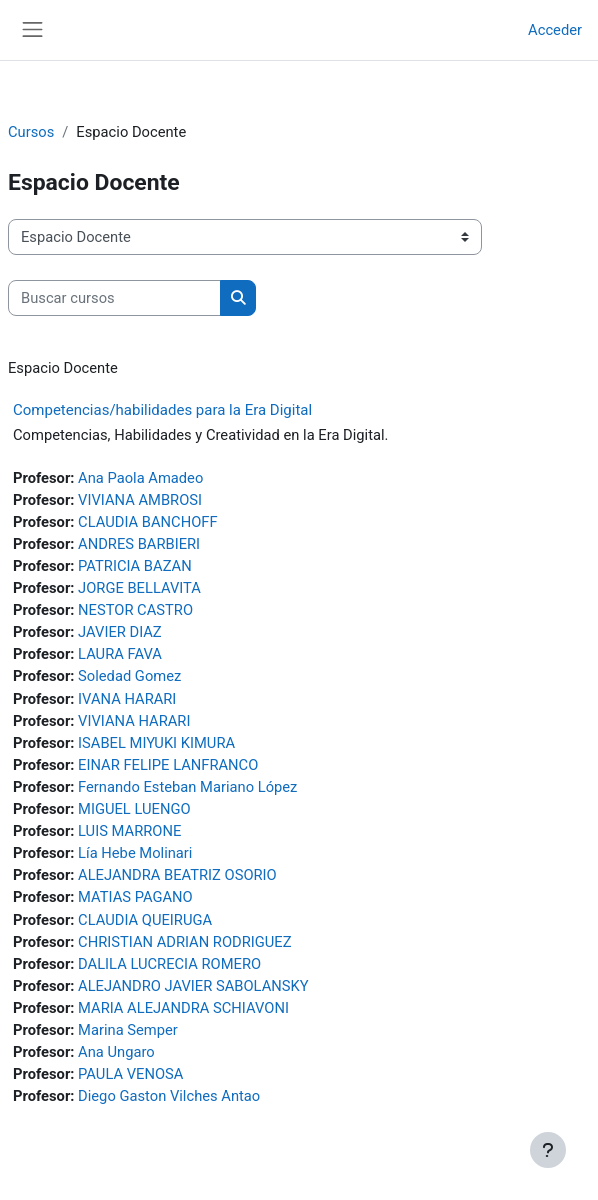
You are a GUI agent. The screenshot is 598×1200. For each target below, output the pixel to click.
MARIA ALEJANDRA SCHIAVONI (183, 1008)
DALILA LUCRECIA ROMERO (169, 964)
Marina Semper (128, 1030)
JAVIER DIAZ (120, 632)
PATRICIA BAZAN (135, 566)
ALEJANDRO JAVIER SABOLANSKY (193, 986)
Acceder (555, 30)
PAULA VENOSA (130, 1074)
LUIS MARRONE (129, 831)
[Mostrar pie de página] (548, 1150)
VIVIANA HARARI (134, 721)
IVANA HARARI (127, 699)
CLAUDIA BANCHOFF (147, 522)
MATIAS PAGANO (135, 897)
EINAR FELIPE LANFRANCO (168, 765)
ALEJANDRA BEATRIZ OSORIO (177, 875)
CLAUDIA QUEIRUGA (145, 920)
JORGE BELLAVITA (139, 588)
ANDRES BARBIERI (139, 544)
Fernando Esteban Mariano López (187, 787)
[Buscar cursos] (114, 298)
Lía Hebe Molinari (135, 853)
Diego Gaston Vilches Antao (169, 1096)
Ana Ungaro (116, 1052)
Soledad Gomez (129, 676)
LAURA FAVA (120, 654)
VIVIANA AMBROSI (140, 500)
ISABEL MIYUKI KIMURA (156, 743)
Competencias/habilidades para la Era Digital (162, 410)
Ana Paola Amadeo (140, 478)
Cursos (31, 132)
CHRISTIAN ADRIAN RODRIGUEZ (184, 942)
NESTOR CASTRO (135, 610)
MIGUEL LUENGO (134, 809)
